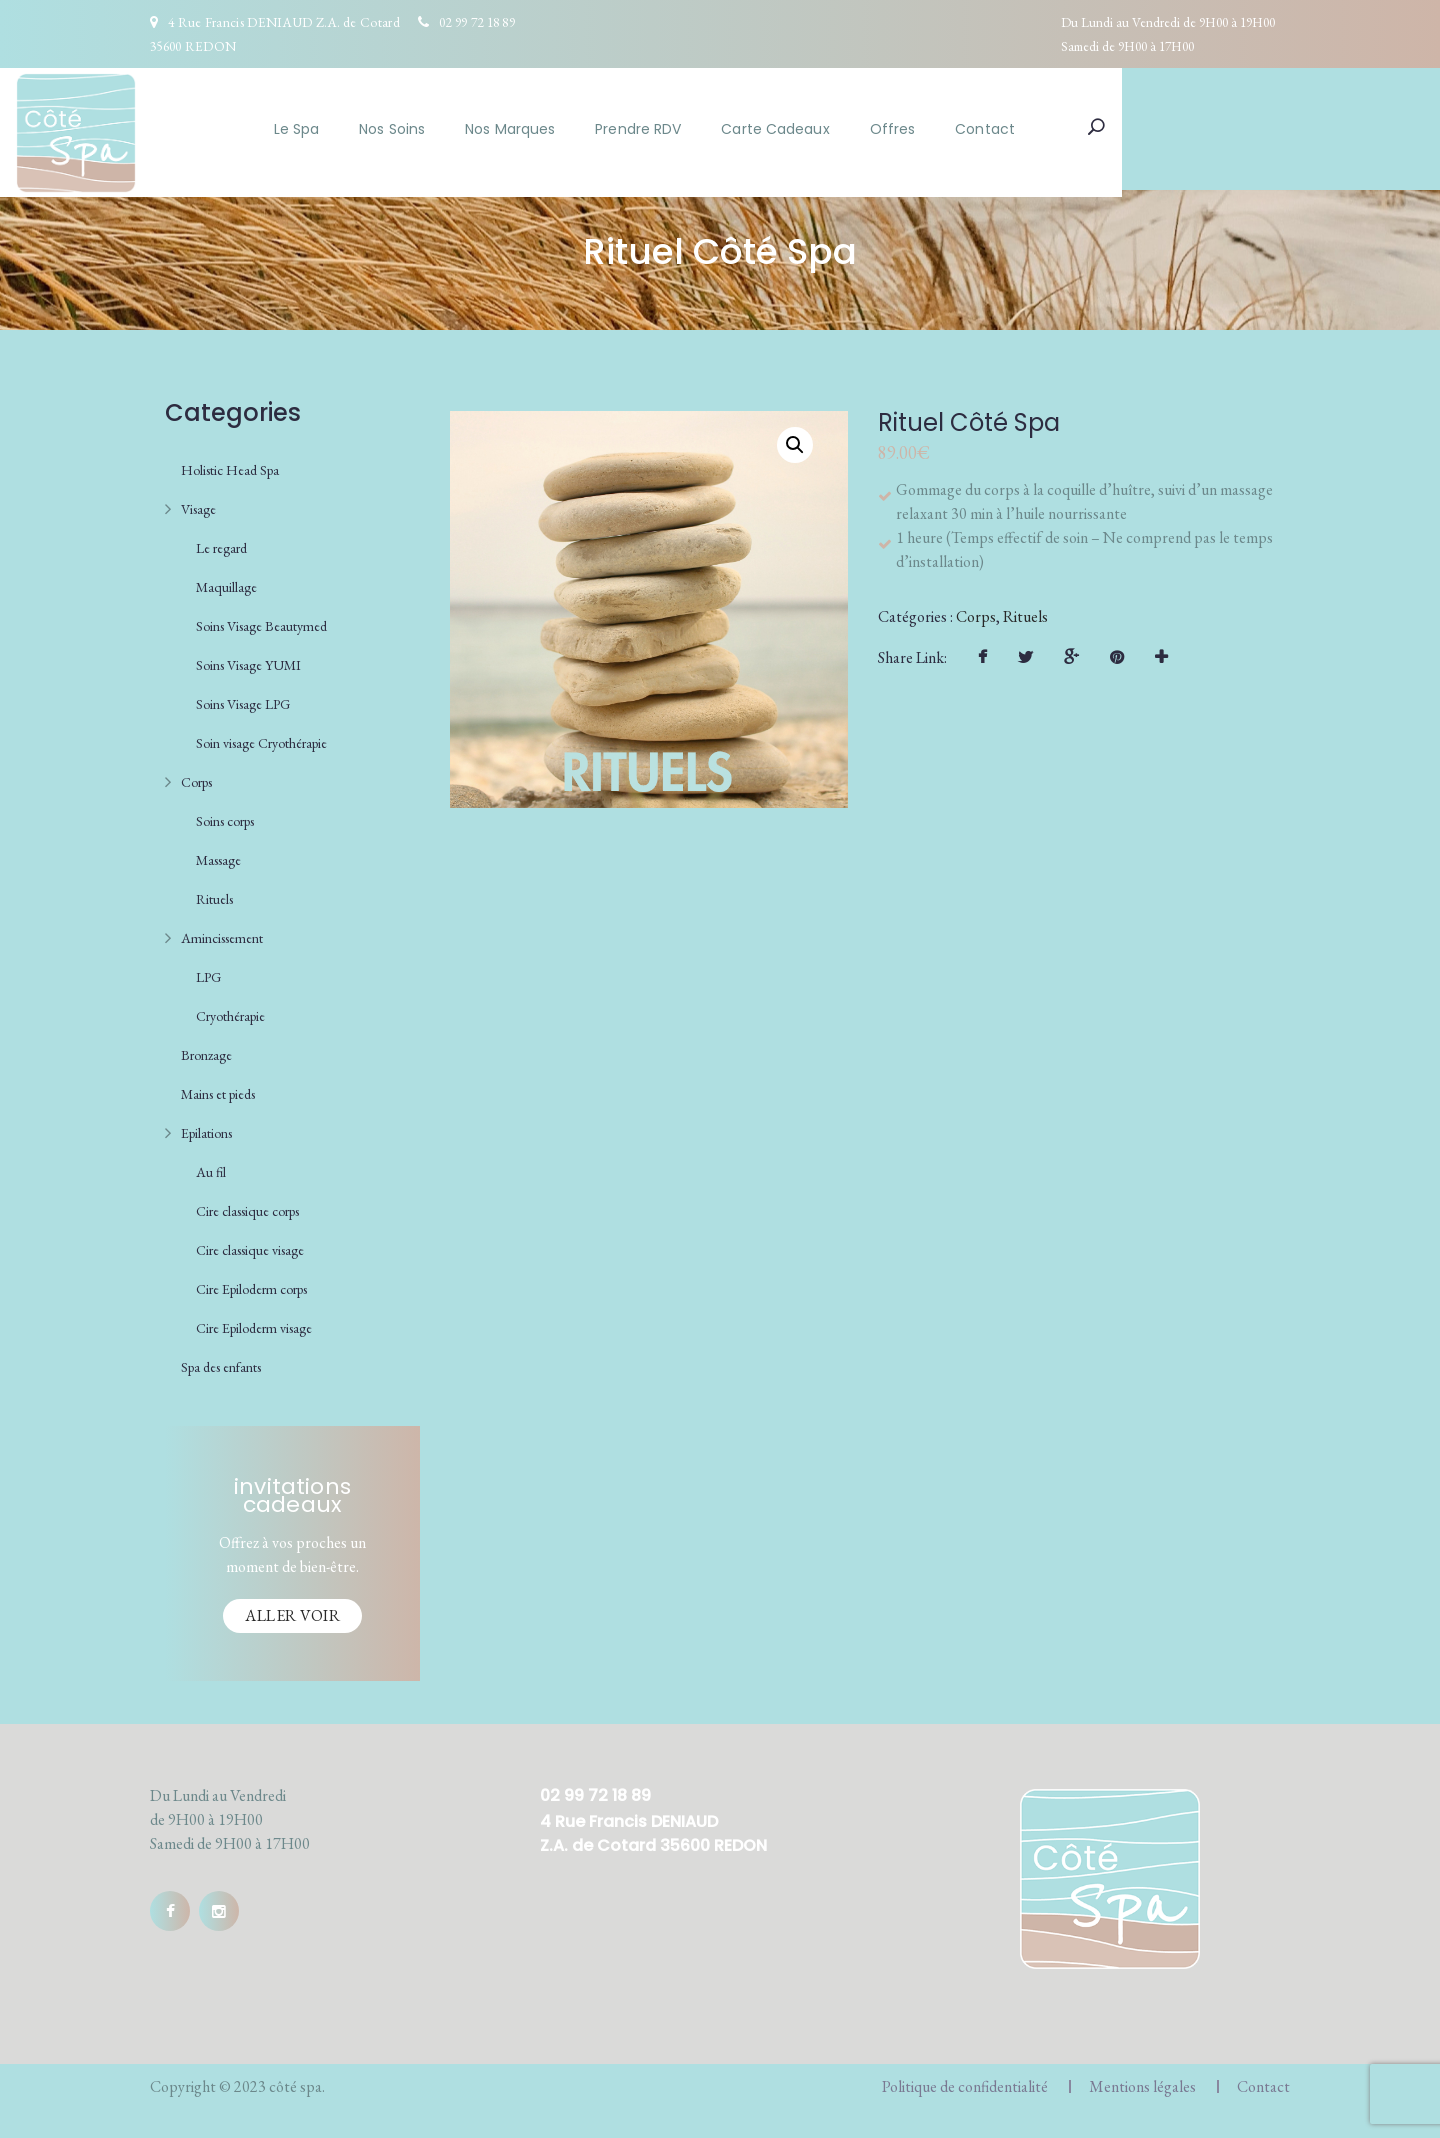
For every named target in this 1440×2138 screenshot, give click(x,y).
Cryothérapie (230, 1009)
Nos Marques (644, 129)
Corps (196, 775)
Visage (198, 502)
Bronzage (206, 1048)
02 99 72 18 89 (477, 22)
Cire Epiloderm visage (254, 1321)
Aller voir (292, 1608)
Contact (1119, 129)
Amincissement (222, 931)
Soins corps (225, 814)
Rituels (214, 892)
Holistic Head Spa (230, 463)
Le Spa (431, 129)
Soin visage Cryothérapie (261, 736)
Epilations (206, 1126)
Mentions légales (1142, 2079)
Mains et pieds (218, 1087)
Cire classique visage (250, 1243)
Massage (218, 853)
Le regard (221, 541)
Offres (1027, 129)
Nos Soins (526, 129)
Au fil (211, 1165)
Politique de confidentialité (965, 2079)
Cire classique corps (247, 1204)
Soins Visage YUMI (248, 658)
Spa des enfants (221, 1360)
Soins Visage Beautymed (261, 619)
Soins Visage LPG (243, 697)
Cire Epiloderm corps (251, 1282)
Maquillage (226, 580)
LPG (208, 970)
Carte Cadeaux (909, 129)
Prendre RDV (772, 129)
